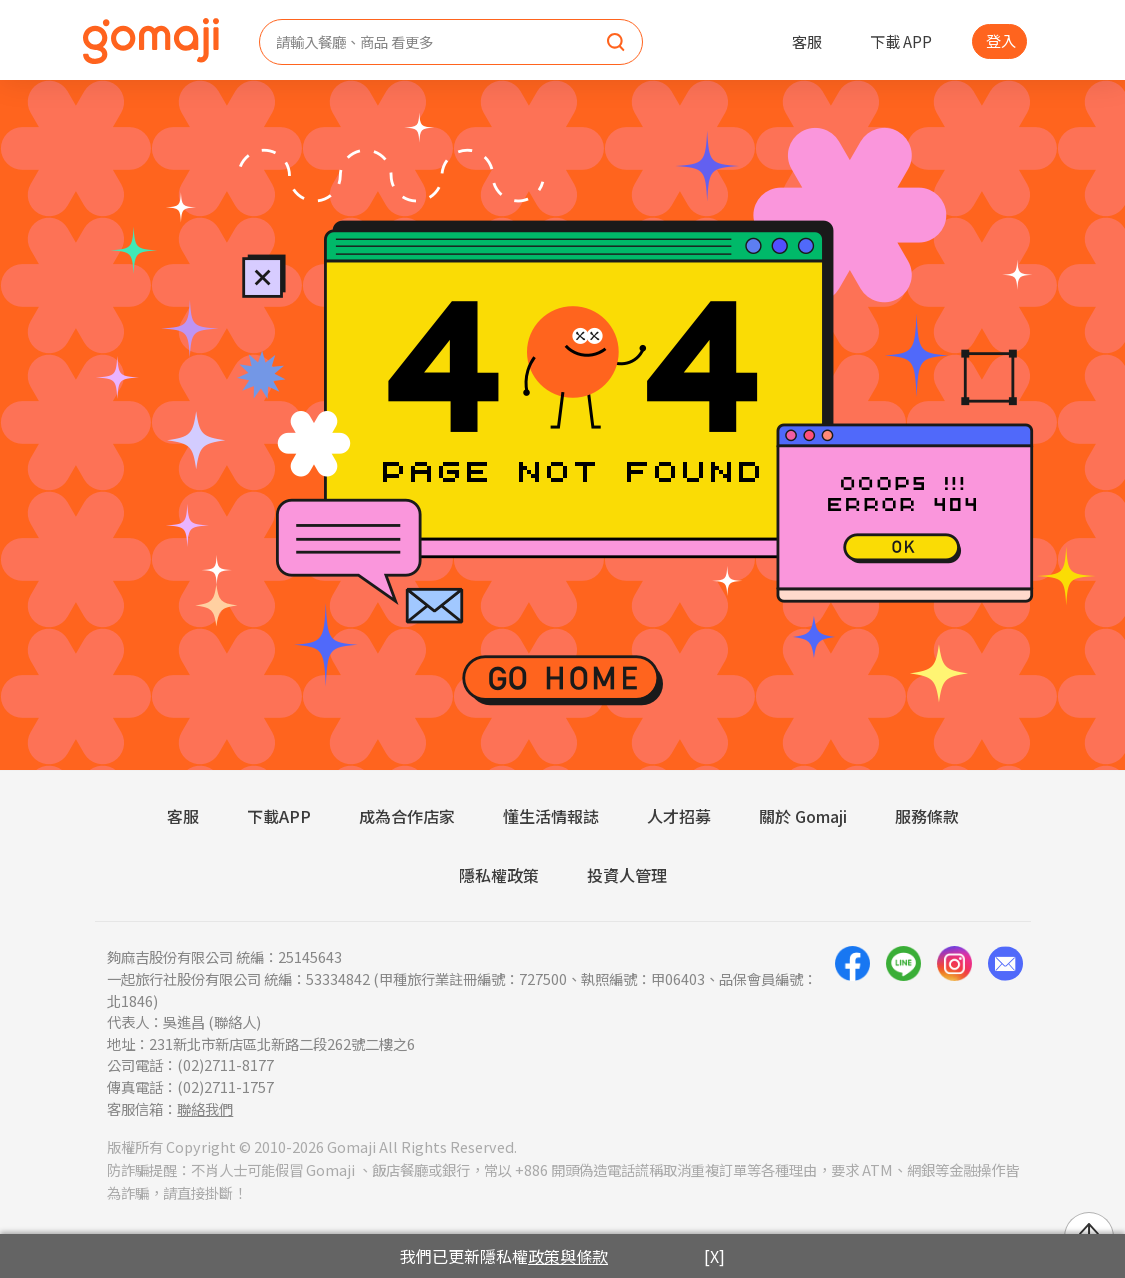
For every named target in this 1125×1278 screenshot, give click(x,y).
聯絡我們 (205, 1108)
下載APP (279, 816)
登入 (1001, 40)
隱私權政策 (499, 875)
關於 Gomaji (803, 816)
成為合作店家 (407, 816)
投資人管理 (627, 875)
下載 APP (901, 41)
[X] (714, 1256)
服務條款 (927, 816)
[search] (616, 43)
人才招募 (679, 816)
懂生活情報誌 (551, 816)
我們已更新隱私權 (504, 1256)
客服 (807, 41)
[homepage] (151, 41)
